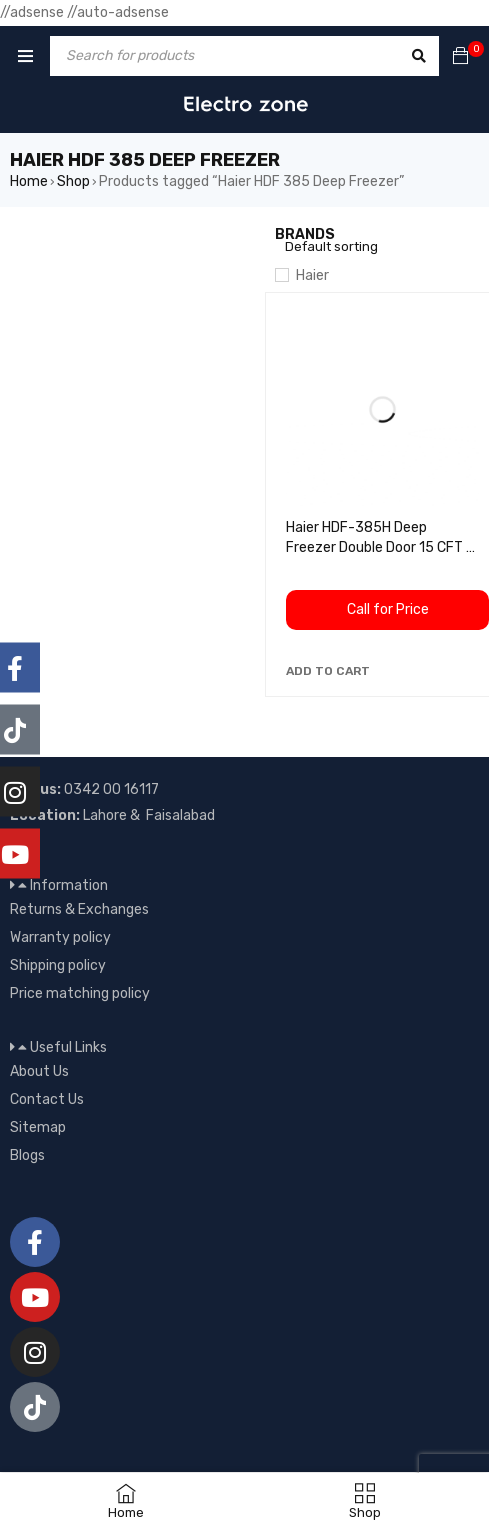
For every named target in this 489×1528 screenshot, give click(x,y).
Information (69, 885)
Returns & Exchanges (79, 909)
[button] (328, 671)
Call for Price (388, 609)
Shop (73, 181)
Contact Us (47, 1099)
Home (29, 181)
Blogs (27, 1155)
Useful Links (68, 1047)
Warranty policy (60, 937)
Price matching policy (80, 993)
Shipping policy (58, 965)
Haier (312, 275)
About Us (39, 1071)
